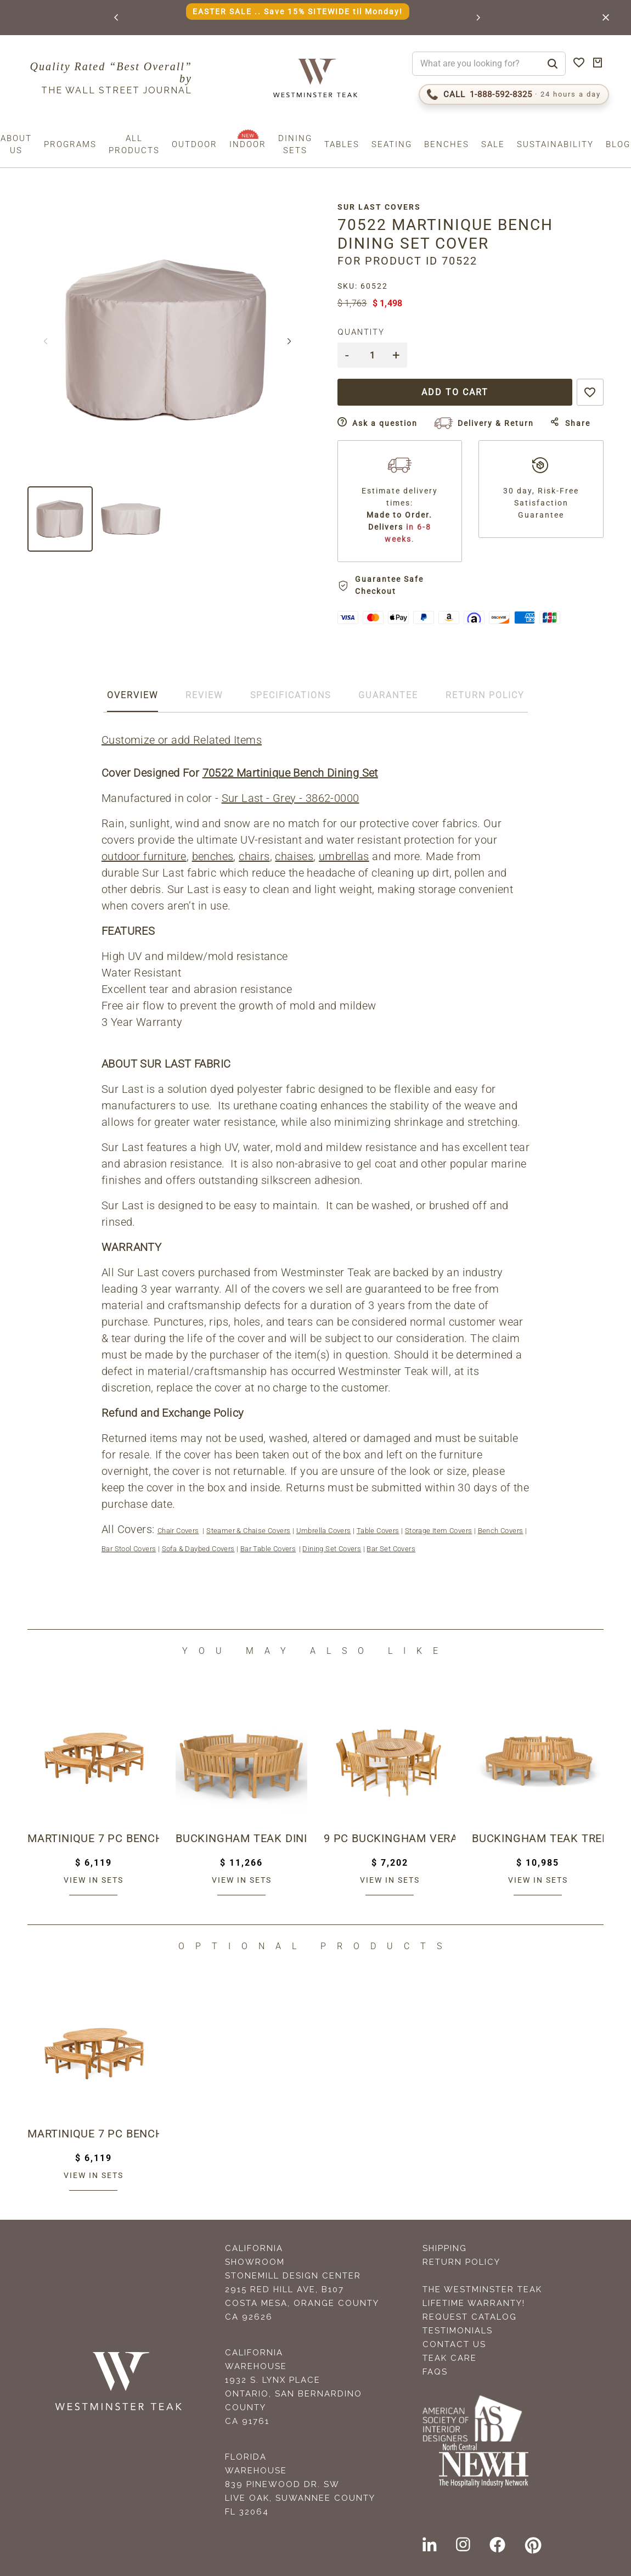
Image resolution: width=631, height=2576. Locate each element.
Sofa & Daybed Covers (198, 1549)
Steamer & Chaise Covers (248, 1530)
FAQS (435, 2372)
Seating (391, 144)
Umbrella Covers (323, 1530)
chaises (294, 856)
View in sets (93, 1880)
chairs (254, 856)
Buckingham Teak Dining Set (241, 1838)
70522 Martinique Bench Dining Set (290, 772)
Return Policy (461, 2262)
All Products (134, 144)
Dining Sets (295, 144)
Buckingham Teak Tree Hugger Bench (538, 1838)
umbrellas (344, 856)
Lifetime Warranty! (473, 2303)
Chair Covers (178, 1530)
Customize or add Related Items (182, 740)
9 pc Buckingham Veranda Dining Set (389, 1838)
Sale (493, 144)
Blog (618, 144)
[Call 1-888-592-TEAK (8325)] (514, 94)
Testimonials (457, 2331)
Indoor (247, 144)
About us (16, 144)
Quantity (361, 332)
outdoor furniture (144, 856)
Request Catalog (469, 2317)
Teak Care (449, 2358)
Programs (70, 144)
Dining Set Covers (331, 1549)
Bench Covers (500, 1530)
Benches (446, 144)
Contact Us (454, 2344)
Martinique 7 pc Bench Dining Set (93, 1838)
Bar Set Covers (391, 1549)
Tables (341, 144)
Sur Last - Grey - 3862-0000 (290, 798)
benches (213, 856)
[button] (117, 17)
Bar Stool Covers (129, 1549)
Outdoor (194, 144)
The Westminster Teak (482, 2289)
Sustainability (555, 144)
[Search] (552, 64)
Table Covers (378, 1530)
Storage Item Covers (438, 1530)
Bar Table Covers (268, 1549)
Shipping (444, 2248)
